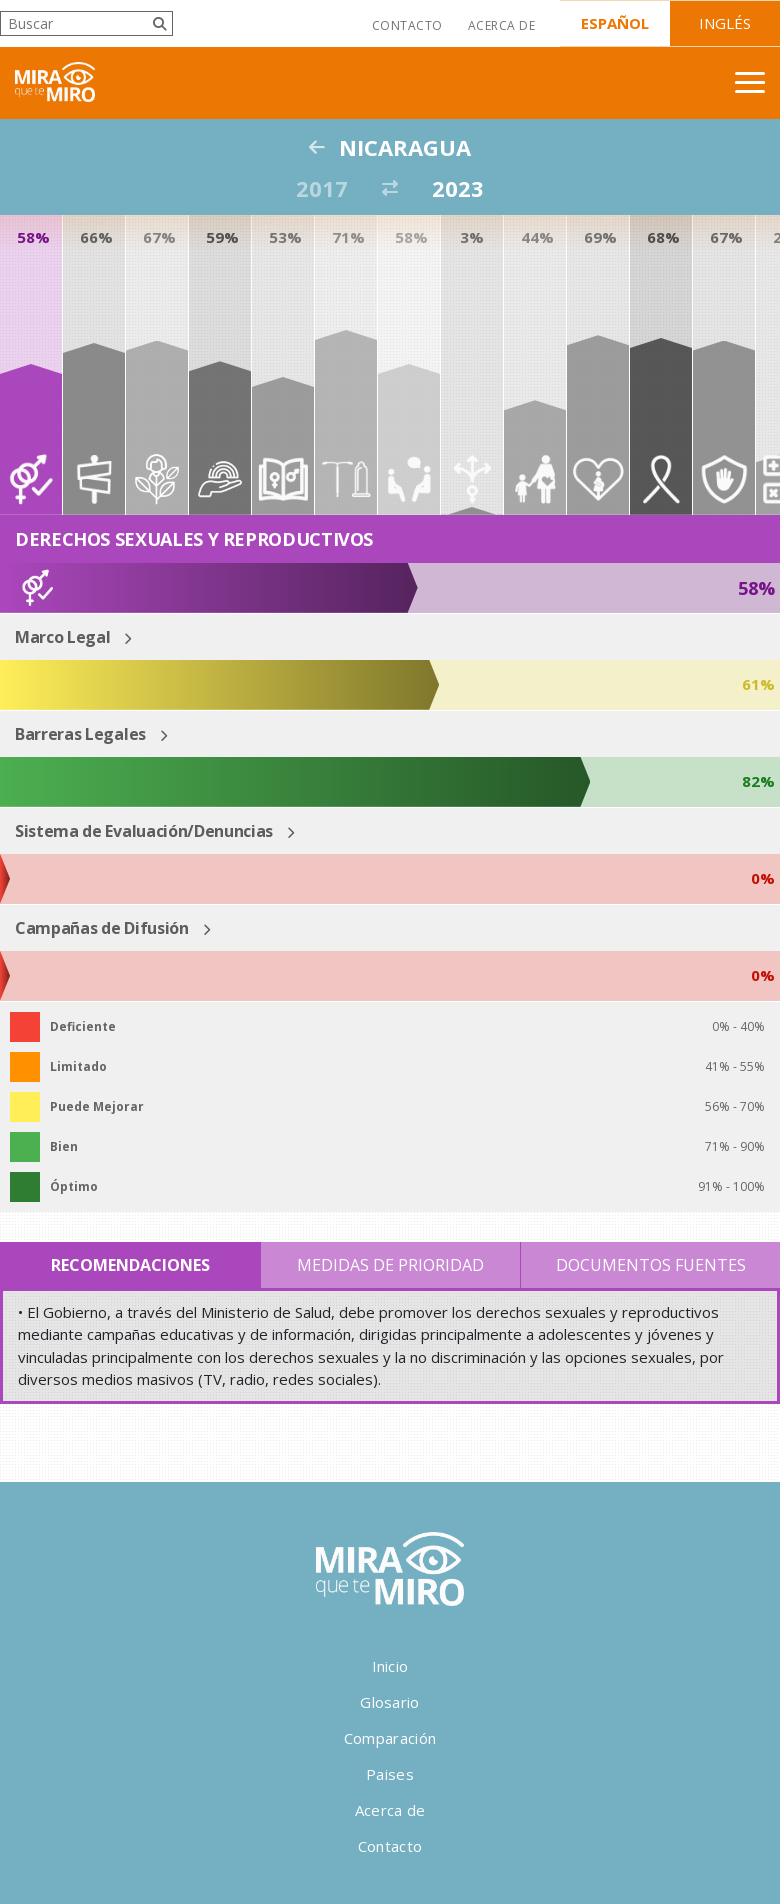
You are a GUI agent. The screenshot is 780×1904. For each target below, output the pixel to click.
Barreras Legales (80, 734)
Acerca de (501, 25)
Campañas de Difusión (102, 928)
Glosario (389, 1702)
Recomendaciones (130, 1265)
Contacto (407, 25)
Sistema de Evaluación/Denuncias (144, 831)
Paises (390, 1774)
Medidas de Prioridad (390, 1265)
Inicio (390, 1666)
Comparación (390, 1738)
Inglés (725, 23)
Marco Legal (62, 637)
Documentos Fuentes (651, 1265)
